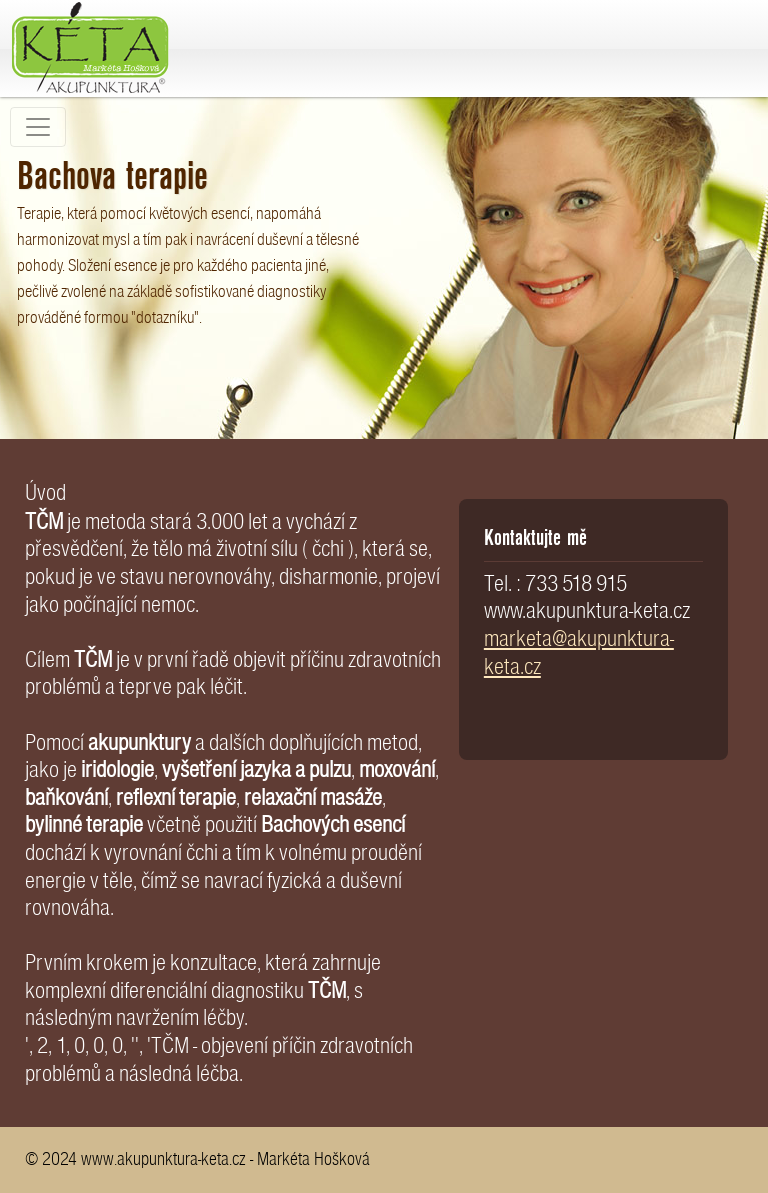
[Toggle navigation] (38, 127)
